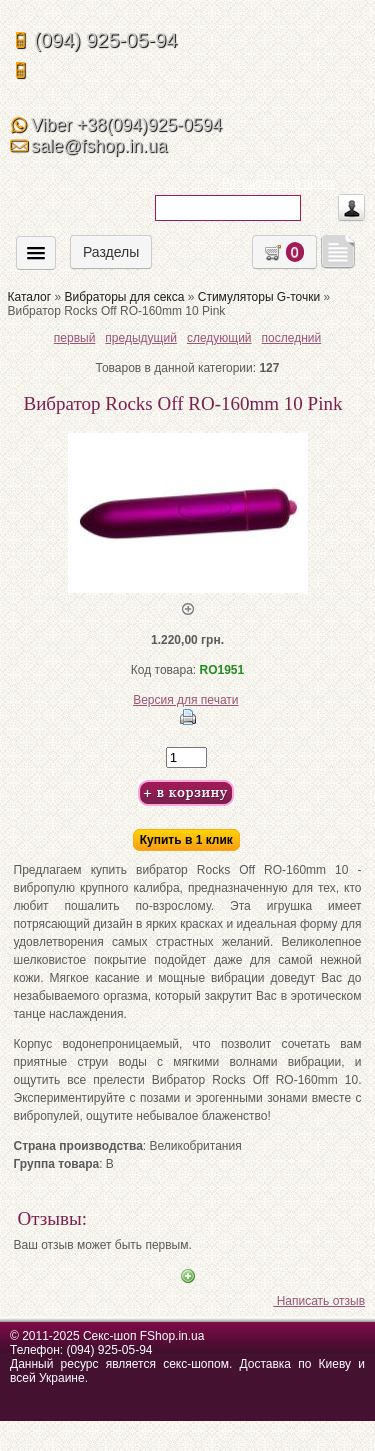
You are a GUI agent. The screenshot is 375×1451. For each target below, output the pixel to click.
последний (292, 338)
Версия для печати (185, 700)
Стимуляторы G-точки (259, 297)
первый (75, 338)
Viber (126, 125)
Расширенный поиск (278, 183)
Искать (175, 234)
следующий (219, 338)
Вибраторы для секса (124, 297)
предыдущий (141, 338)
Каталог (30, 297)
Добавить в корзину (186, 793)
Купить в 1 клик (186, 840)
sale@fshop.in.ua (99, 146)
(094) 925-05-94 (105, 40)
